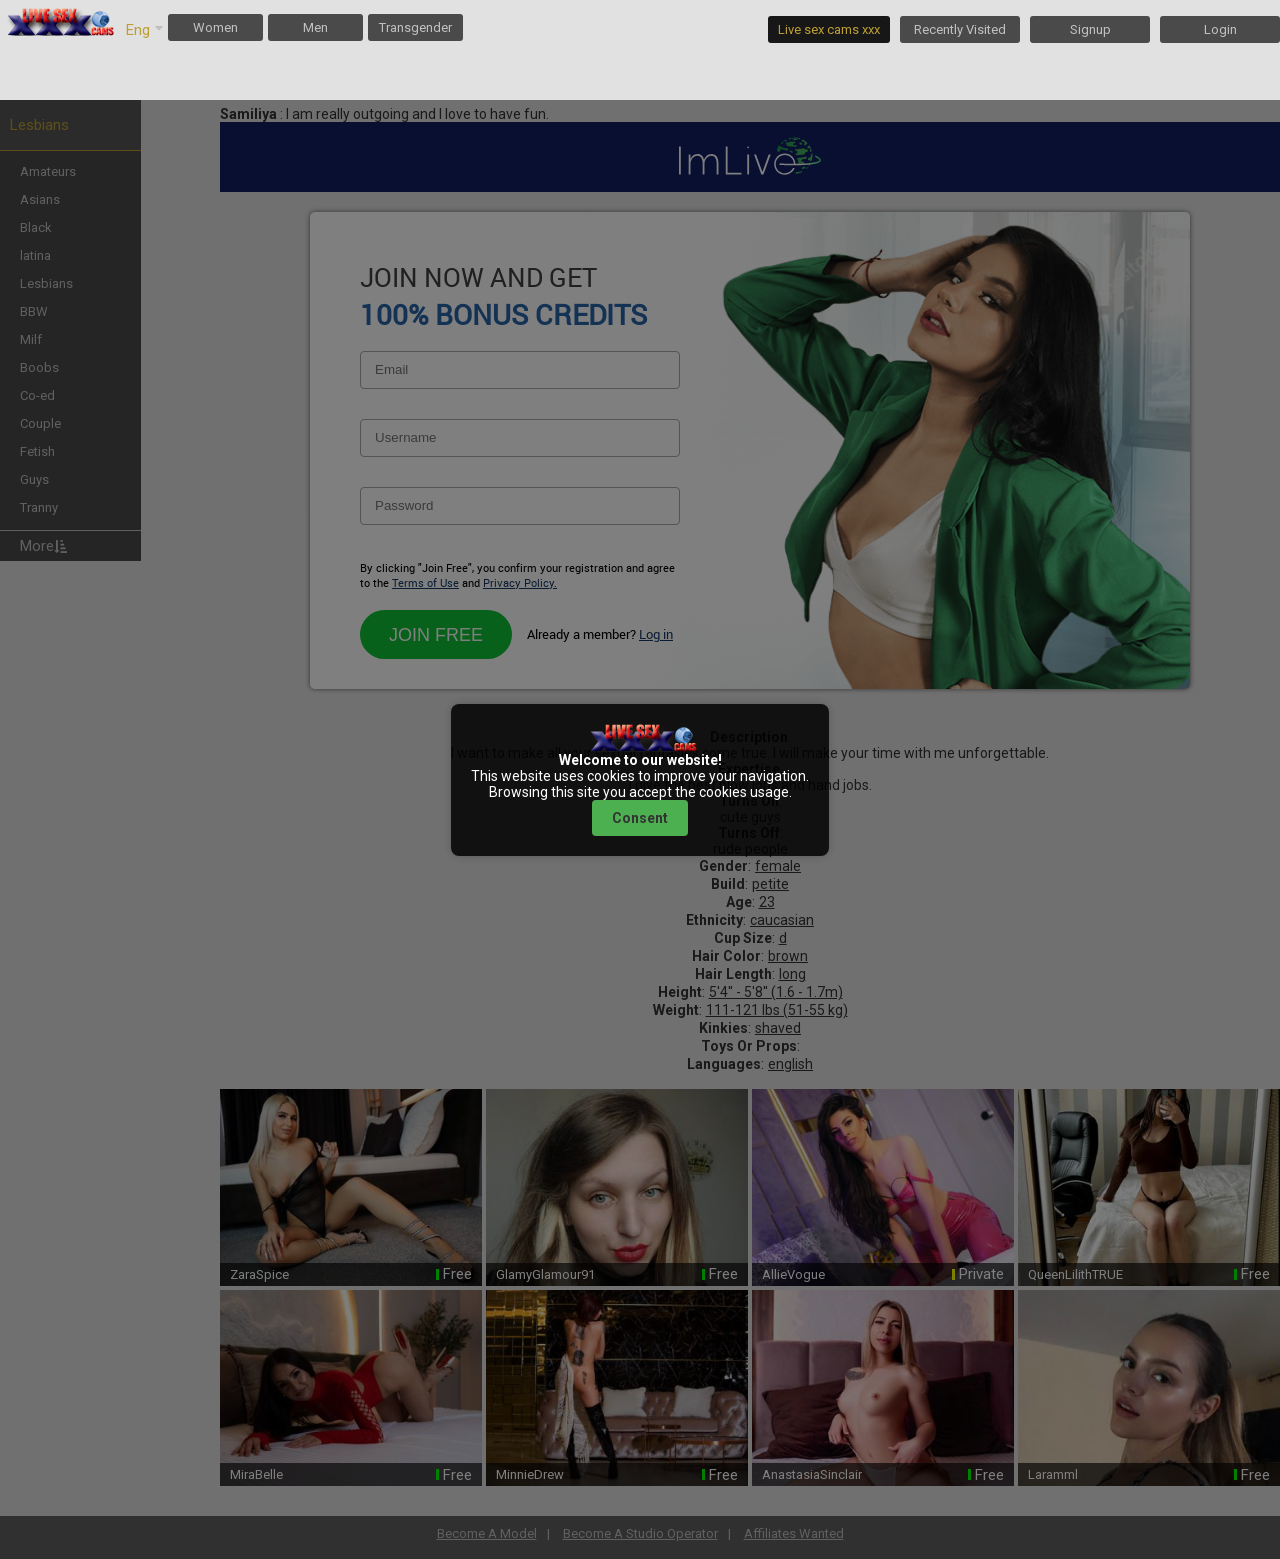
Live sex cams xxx (829, 29)
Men (315, 27)
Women (215, 27)
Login (1220, 29)
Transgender (415, 27)
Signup (1090, 29)
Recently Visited (960, 29)
